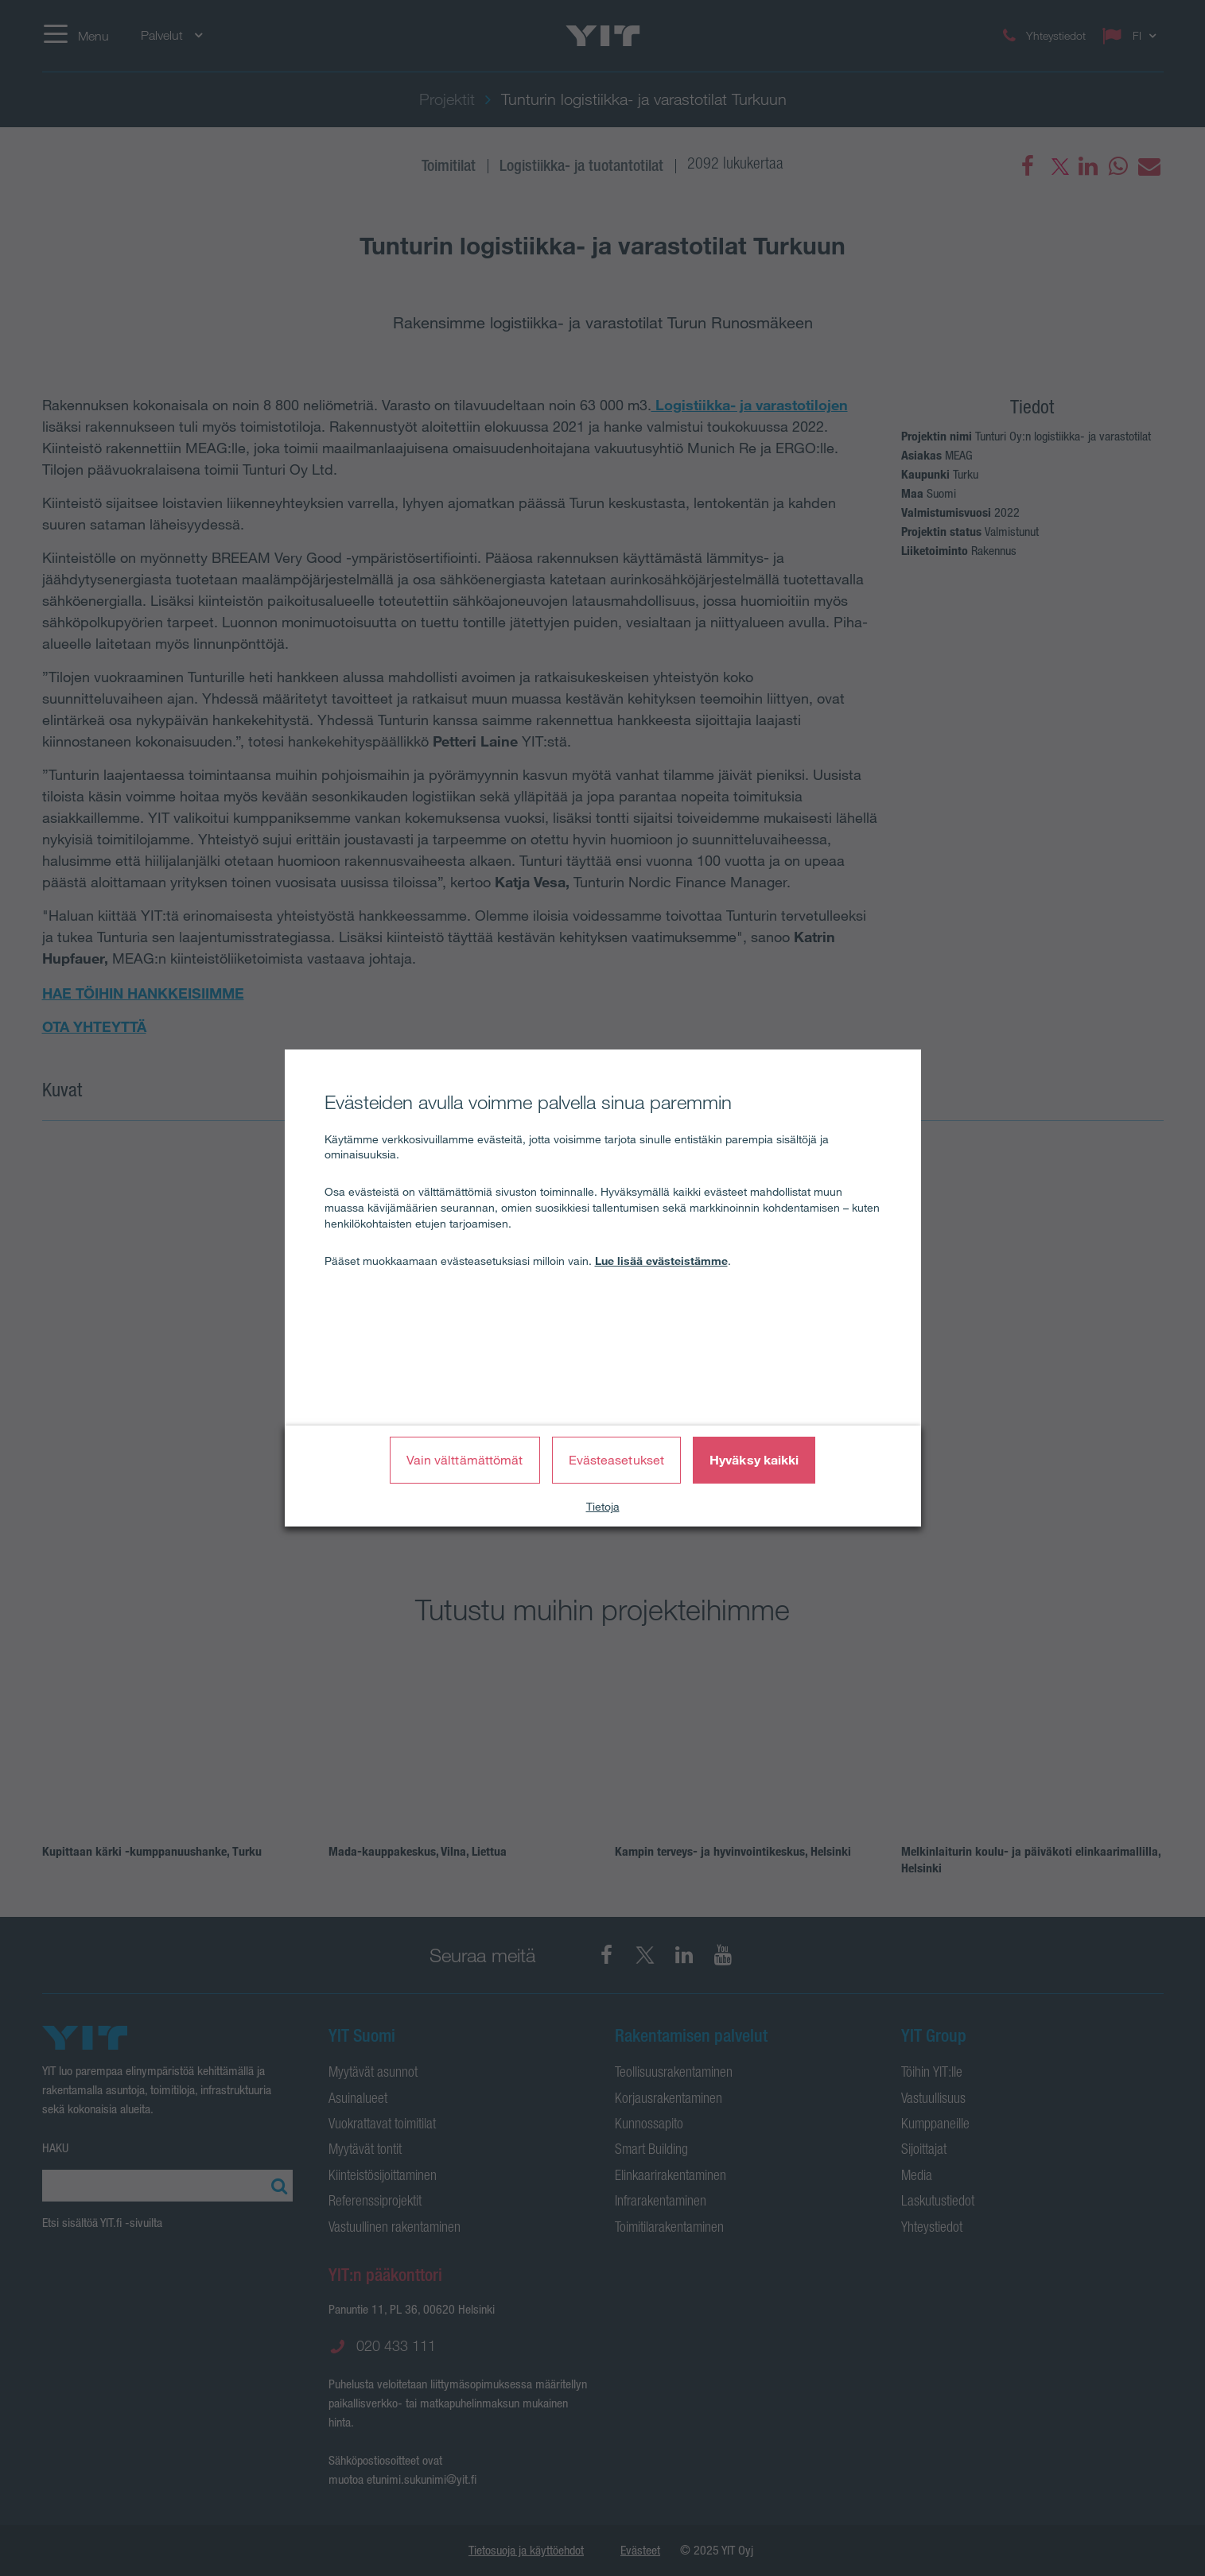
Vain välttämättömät (464, 1460)
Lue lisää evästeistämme (661, 1261)
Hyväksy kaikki (754, 1460)
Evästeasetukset (617, 1460)
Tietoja (603, 1506)
